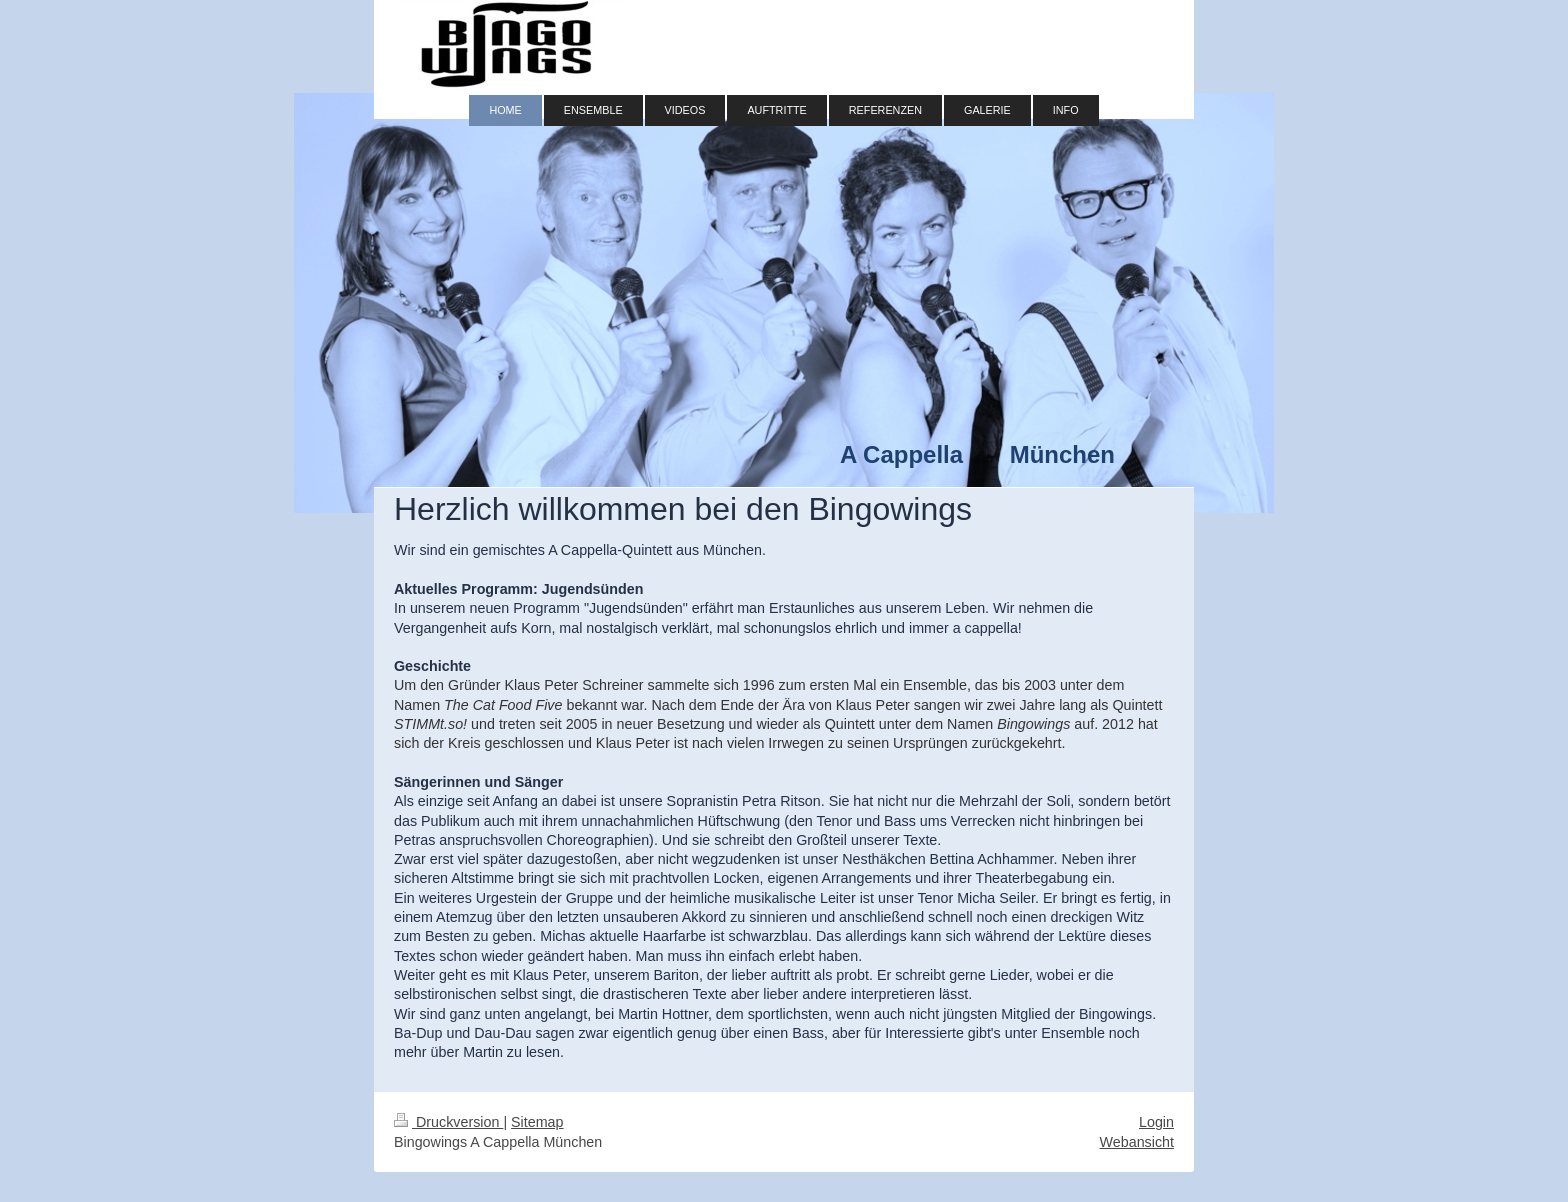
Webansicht (1137, 1142)
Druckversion (448, 1122)
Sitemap (537, 1122)
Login (1156, 1122)
